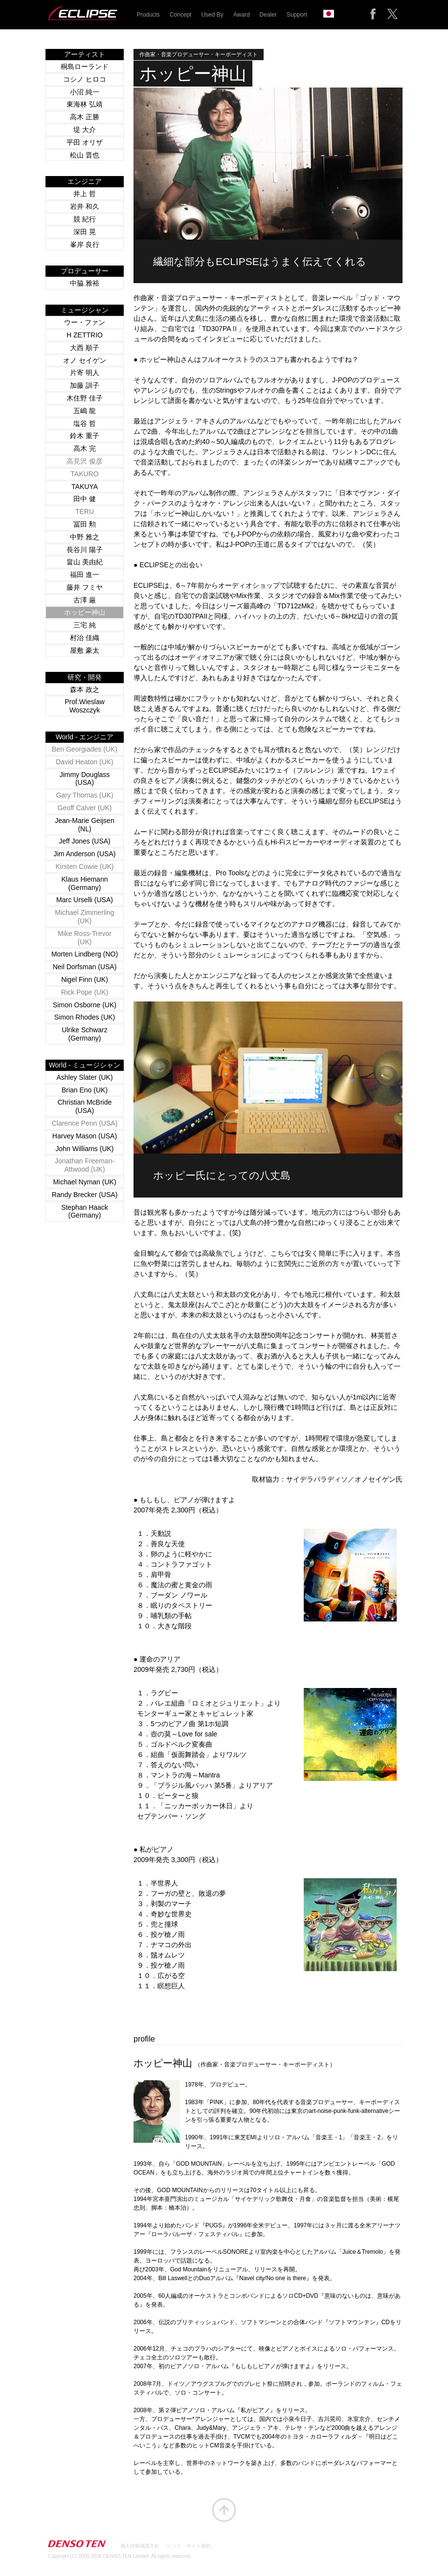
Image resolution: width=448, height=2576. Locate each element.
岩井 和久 (84, 206)
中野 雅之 (84, 537)
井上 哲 (84, 194)
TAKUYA (84, 486)
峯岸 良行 (84, 244)
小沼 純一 (84, 92)
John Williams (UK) (84, 1149)
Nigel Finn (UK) (84, 979)
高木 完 (84, 448)
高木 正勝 (84, 117)
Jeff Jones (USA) (85, 841)
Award (241, 14)
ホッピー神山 (84, 612)
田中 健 (84, 499)
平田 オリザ (85, 142)
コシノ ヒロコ (84, 79)
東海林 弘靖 (85, 104)
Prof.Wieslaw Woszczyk (85, 706)
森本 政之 (84, 689)
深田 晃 (84, 232)
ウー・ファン (84, 322)
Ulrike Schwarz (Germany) (84, 1034)
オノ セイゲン (84, 360)
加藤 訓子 (84, 385)
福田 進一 (84, 574)
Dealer (268, 14)
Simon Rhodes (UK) (84, 1017)
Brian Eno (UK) (85, 1090)
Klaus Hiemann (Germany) (85, 883)
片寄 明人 (84, 373)
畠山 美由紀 (85, 562)
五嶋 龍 (84, 411)
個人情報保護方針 (139, 2546)
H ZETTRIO (85, 335)
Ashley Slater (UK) (84, 1077)
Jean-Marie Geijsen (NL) (84, 825)
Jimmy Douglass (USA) (85, 779)
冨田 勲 (84, 524)
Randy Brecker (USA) (85, 1195)
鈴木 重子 (84, 436)
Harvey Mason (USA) (84, 1136)
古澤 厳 (84, 600)
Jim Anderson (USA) (85, 854)
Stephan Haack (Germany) (84, 1211)
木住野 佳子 (85, 398)
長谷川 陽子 (85, 550)
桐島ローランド (85, 66)
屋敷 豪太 (84, 650)
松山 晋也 (84, 155)
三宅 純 (84, 625)
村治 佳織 (84, 638)
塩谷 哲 (84, 423)
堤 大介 (84, 129)
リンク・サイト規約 (189, 2546)
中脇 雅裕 (84, 283)
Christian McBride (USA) (85, 1106)
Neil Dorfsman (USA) (85, 967)
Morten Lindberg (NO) (84, 954)
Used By (212, 14)
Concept (181, 14)
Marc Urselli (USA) (84, 900)
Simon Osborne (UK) (84, 1005)
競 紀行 (84, 219)
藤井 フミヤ (85, 587)
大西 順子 (84, 348)
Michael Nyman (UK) (84, 1182)
